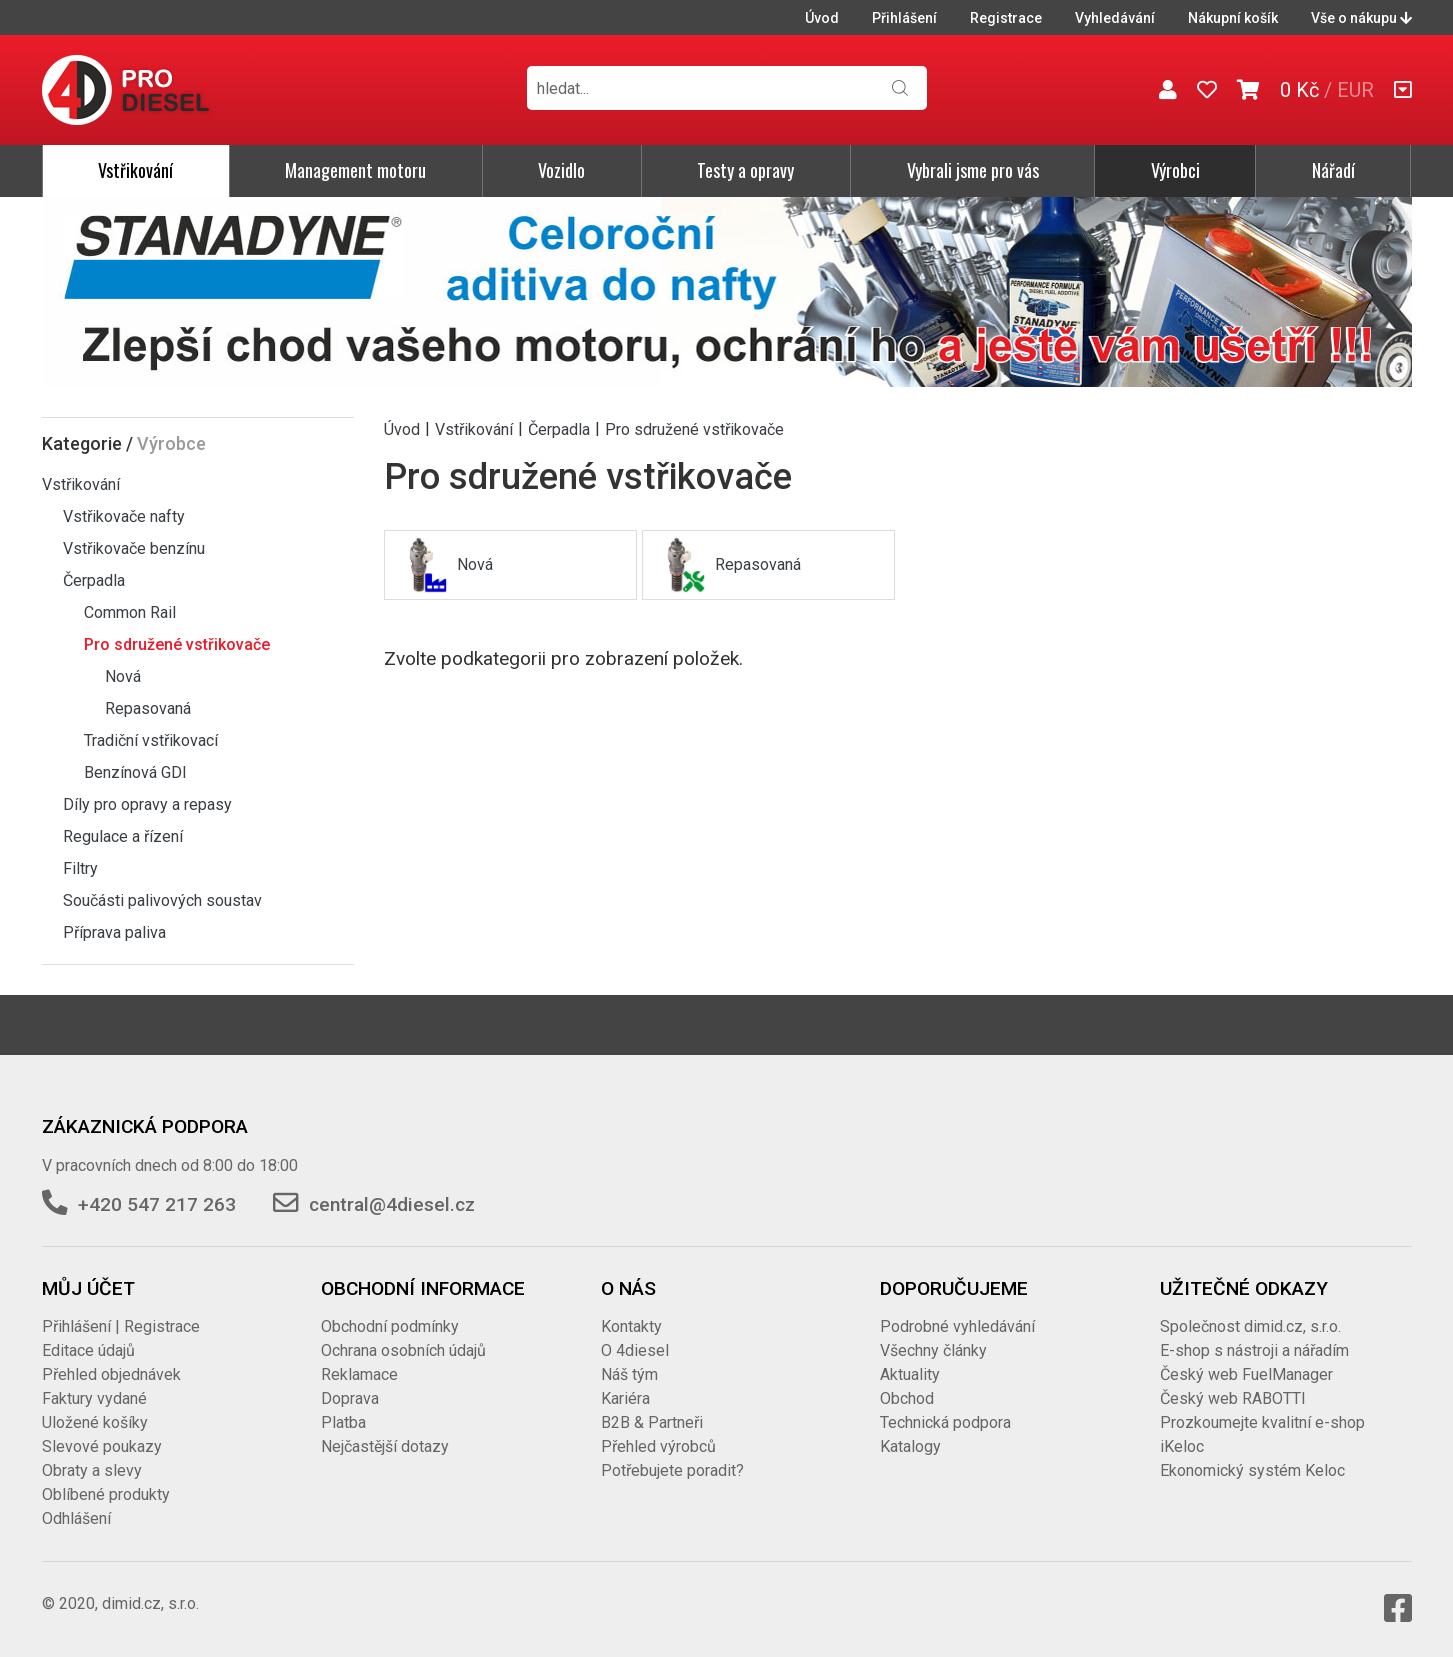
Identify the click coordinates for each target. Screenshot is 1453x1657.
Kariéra (625, 1398)
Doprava (350, 1398)
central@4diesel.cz (392, 1204)
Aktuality (910, 1374)
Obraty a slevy (92, 1470)
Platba (343, 1422)
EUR (1355, 90)
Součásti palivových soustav (162, 900)
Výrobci (1175, 170)
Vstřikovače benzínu (134, 548)
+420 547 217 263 (157, 1204)
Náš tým (629, 1374)
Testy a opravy (745, 170)
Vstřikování (135, 170)
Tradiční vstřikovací (151, 740)
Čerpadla (94, 580)
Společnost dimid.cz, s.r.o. (1250, 1326)
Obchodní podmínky (390, 1326)
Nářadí (1333, 170)
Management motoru (355, 170)
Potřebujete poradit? (672, 1470)
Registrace (1006, 18)
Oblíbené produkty (106, 1494)
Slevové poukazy (102, 1446)
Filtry (80, 868)
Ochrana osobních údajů (403, 1350)
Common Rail (130, 612)
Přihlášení (904, 18)
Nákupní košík (1233, 18)
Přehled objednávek (111, 1374)
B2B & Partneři (652, 1422)
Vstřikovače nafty (124, 516)
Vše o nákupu (1361, 18)
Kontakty (631, 1326)
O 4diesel (635, 1350)
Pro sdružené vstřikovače (177, 644)
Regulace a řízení (123, 836)
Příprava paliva (114, 932)
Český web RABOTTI (1233, 1398)
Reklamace (359, 1374)
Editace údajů (88, 1350)
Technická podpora (945, 1422)
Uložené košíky (95, 1422)
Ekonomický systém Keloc (1252, 1470)
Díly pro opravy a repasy (147, 804)
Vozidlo (561, 170)
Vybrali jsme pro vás (973, 170)
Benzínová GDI (135, 772)
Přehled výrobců (658, 1446)
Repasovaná (148, 708)
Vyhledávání (1115, 18)
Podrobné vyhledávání (957, 1326)
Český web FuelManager (1246, 1374)
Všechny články (933, 1350)
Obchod (907, 1398)
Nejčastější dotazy (385, 1446)
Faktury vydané (94, 1398)
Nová (123, 676)
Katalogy (910, 1446)
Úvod (822, 18)
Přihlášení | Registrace (121, 1326)
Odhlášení (76, 1518)
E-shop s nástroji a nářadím (1254, 1350)
